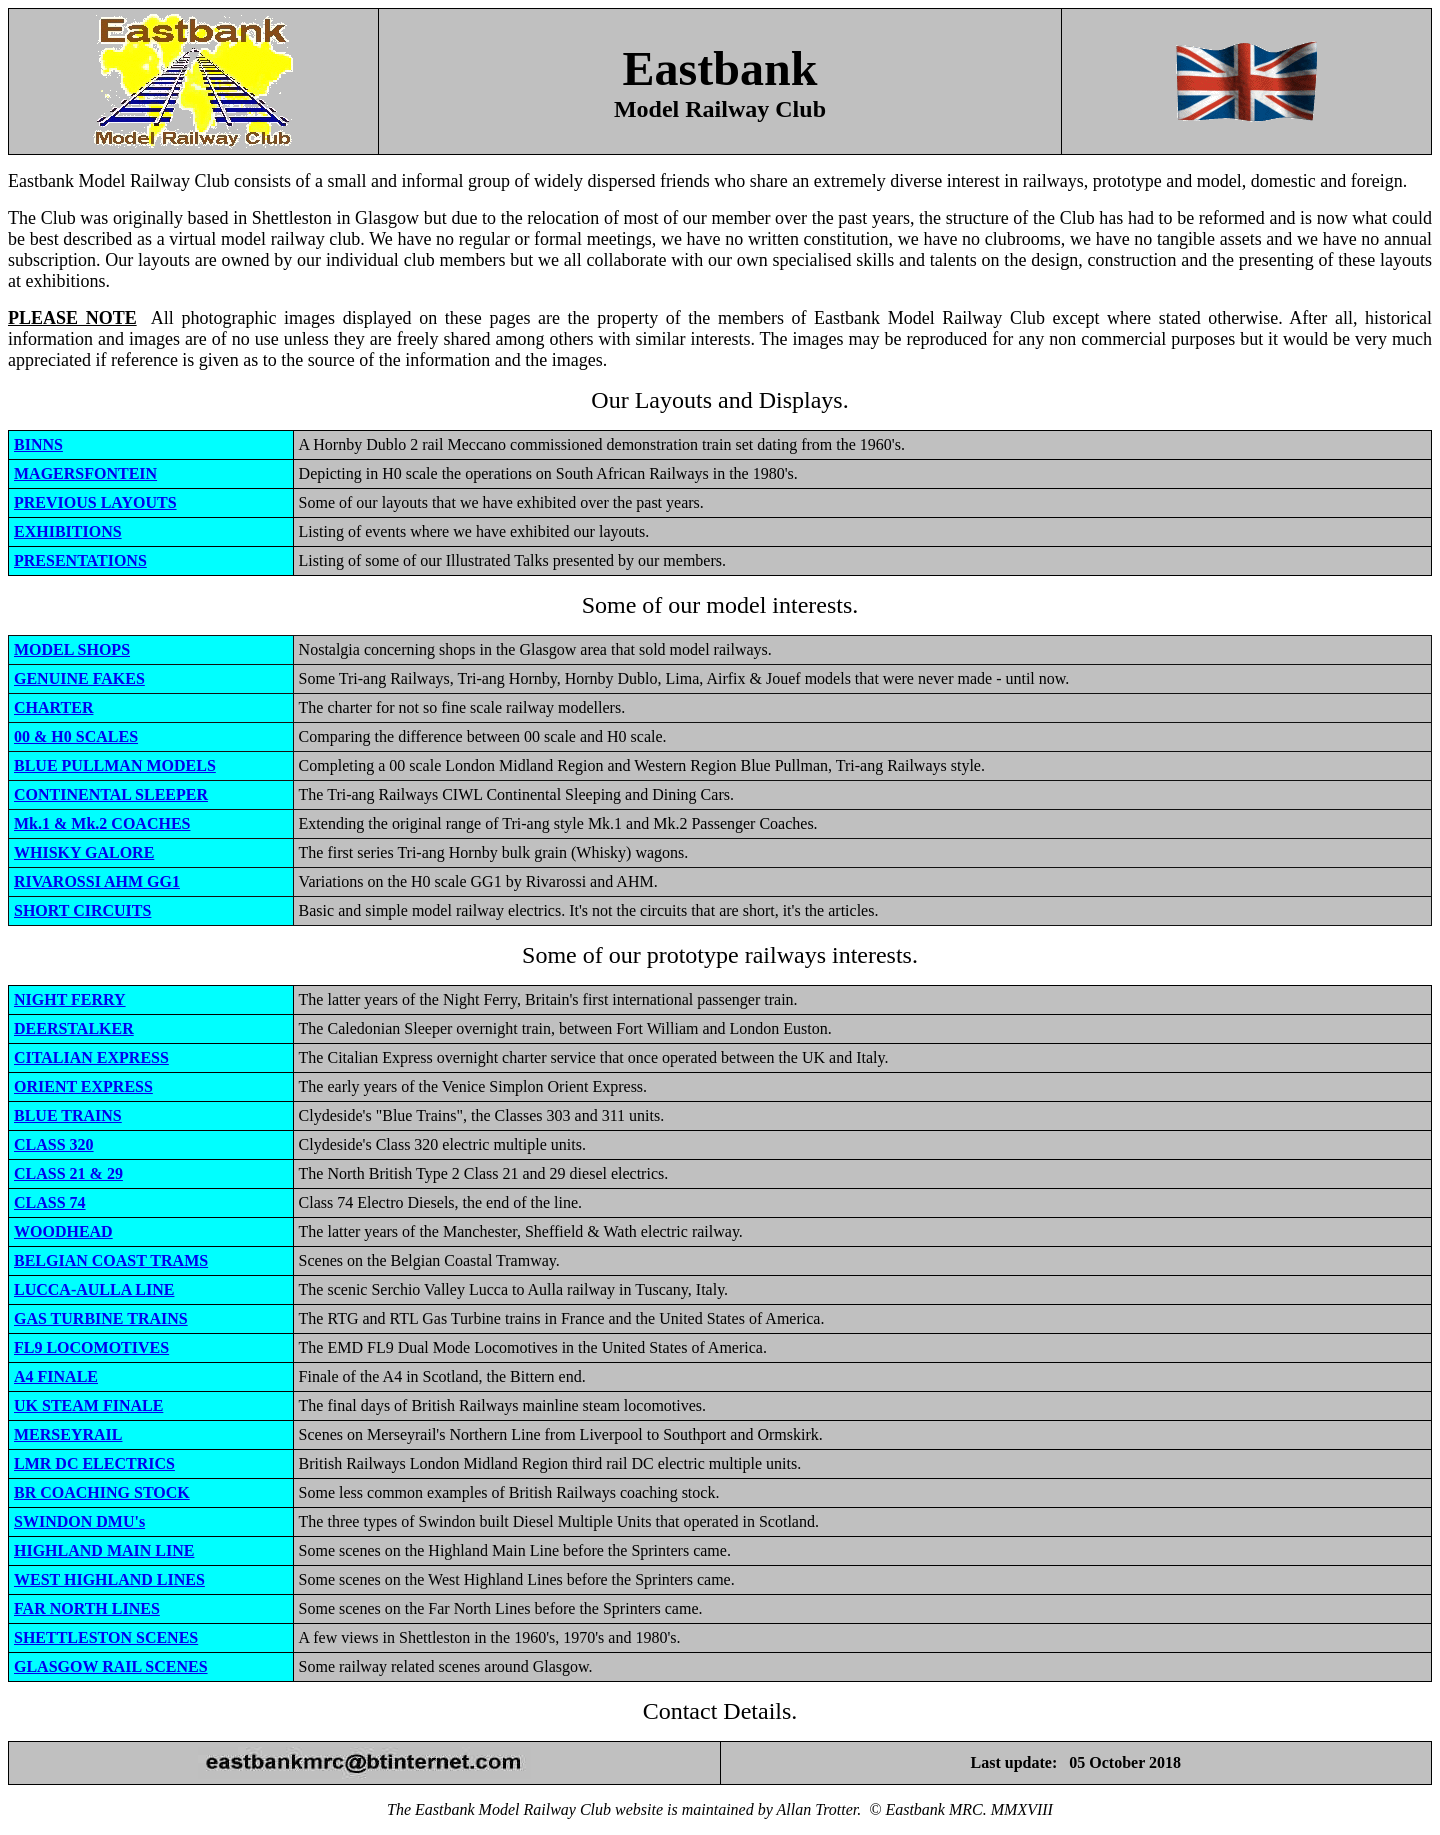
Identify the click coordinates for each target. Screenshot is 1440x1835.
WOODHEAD (63, 1231)
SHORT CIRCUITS (82, 910)
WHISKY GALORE (84, 852)
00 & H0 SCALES (76, 736)
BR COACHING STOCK (102, 1492)
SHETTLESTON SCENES (106, 1637)
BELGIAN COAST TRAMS (111, 1260)
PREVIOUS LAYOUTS (95, 502)
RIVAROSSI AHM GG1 (97, 881)
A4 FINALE (56, 1376)
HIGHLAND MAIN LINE (104, 1550)
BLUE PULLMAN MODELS (115, 765)
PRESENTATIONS (80, 560)
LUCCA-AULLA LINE (94, 1289)
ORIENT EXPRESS (83, 1086)
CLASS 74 (50, 1202)
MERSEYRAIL (68, 1434)
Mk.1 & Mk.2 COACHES (102, 823)
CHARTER (53, 707)
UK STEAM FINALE (88, 1405)
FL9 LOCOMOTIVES (91, 1347)
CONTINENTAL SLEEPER (111, 794)
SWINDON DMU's (79, 1521)
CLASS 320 (54, 1144)
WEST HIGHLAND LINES (109, 1579)
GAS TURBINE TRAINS (101, 1318)
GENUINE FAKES (79, 678)
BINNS (38, 444)
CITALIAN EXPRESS (91, 1057)
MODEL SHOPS (72, 649)
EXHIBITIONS (68, 531)
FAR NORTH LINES (87, 1608)
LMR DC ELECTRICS (94, 1463)
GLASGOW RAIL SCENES (111, 1666)
